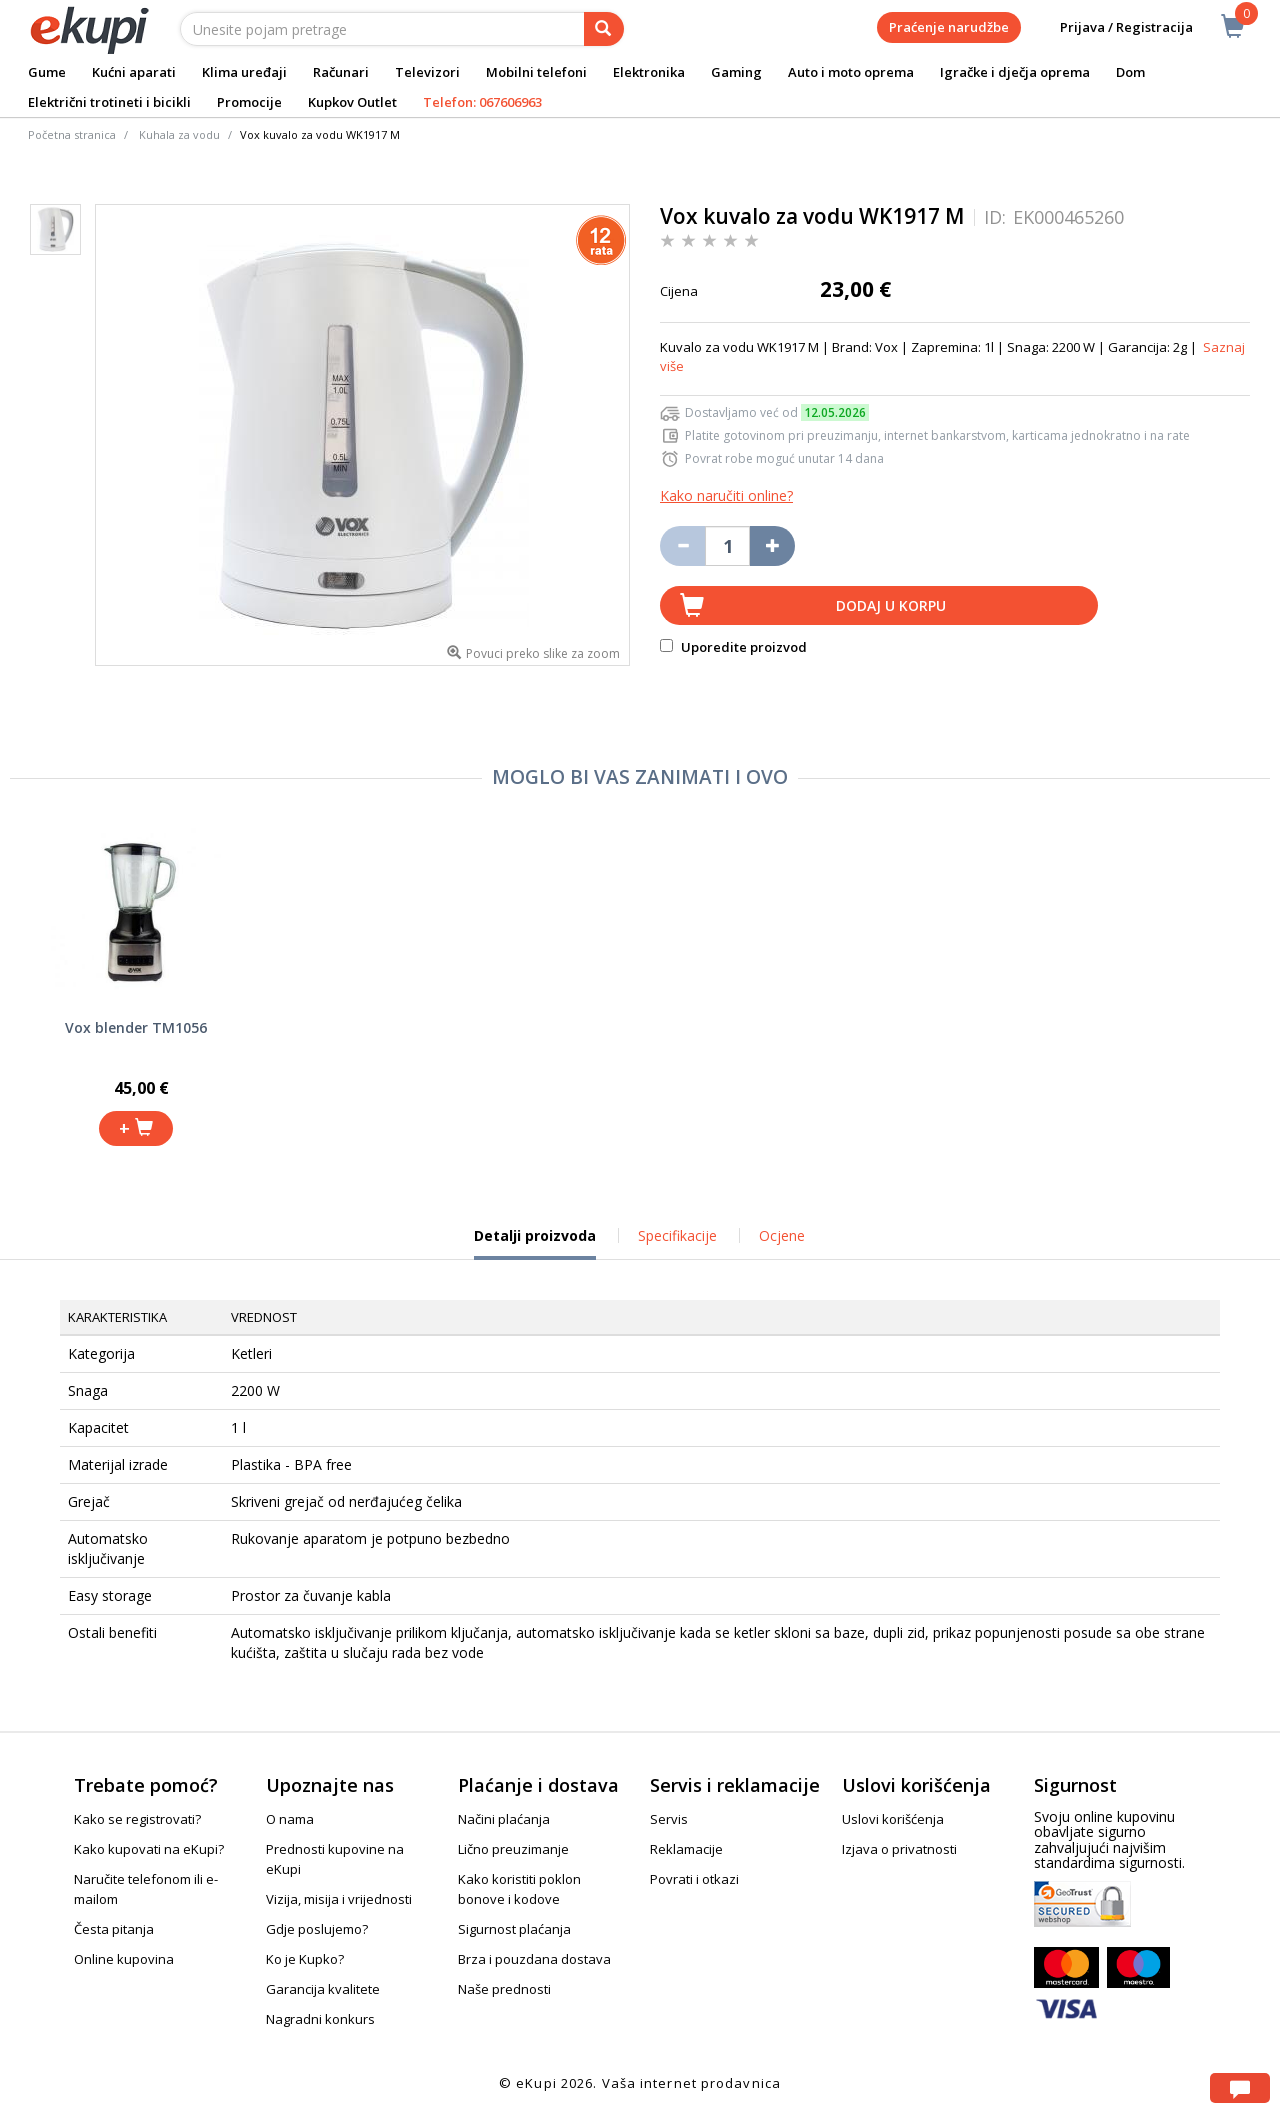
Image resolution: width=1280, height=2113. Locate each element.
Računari (341, 72)
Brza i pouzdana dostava (534, 1959)
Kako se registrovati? (137, 1819)
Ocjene (782, 1235)
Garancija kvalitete (323, 1989)
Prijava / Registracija (1112, 27)
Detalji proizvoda (535, 1243)
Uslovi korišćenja (893, 1819)
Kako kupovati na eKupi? (149, 1849)
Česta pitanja (114, 1929)
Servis (669, 1819)
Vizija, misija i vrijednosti (339, 1899)
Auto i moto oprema (851, 72)
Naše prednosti (504, 1989)
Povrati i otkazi (694, 1879)
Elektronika (649, 72)
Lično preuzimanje (513, 1849)
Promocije (249, 102)
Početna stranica (72, 134)
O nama (290, 1819)
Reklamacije (686, 1849)
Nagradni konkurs (320, 2019)
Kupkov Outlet (352, 102)
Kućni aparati (134, 72)
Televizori (427, 72)
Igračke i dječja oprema (1015, 72)
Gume (47, 72)
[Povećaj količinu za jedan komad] (772, 546)
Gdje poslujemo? (317, 1929)
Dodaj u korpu (891, 605)
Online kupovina (124, 1959)
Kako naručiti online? (726, 495)
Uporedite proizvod (733, 647)
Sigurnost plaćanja (514, 1929)
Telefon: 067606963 (482, 102)
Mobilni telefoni (536, 72)
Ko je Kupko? (305, 1959)
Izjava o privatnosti (899, 1849)
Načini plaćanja (504, 1819)
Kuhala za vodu (179, 134)
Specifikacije (677, 1235)
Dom (1130, 72)
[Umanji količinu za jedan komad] (682, 546)
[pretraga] (604, 29)
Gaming (736, 72)
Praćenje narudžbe (949, 27)
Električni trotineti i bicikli (109, 102)
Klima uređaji (244, 72)
